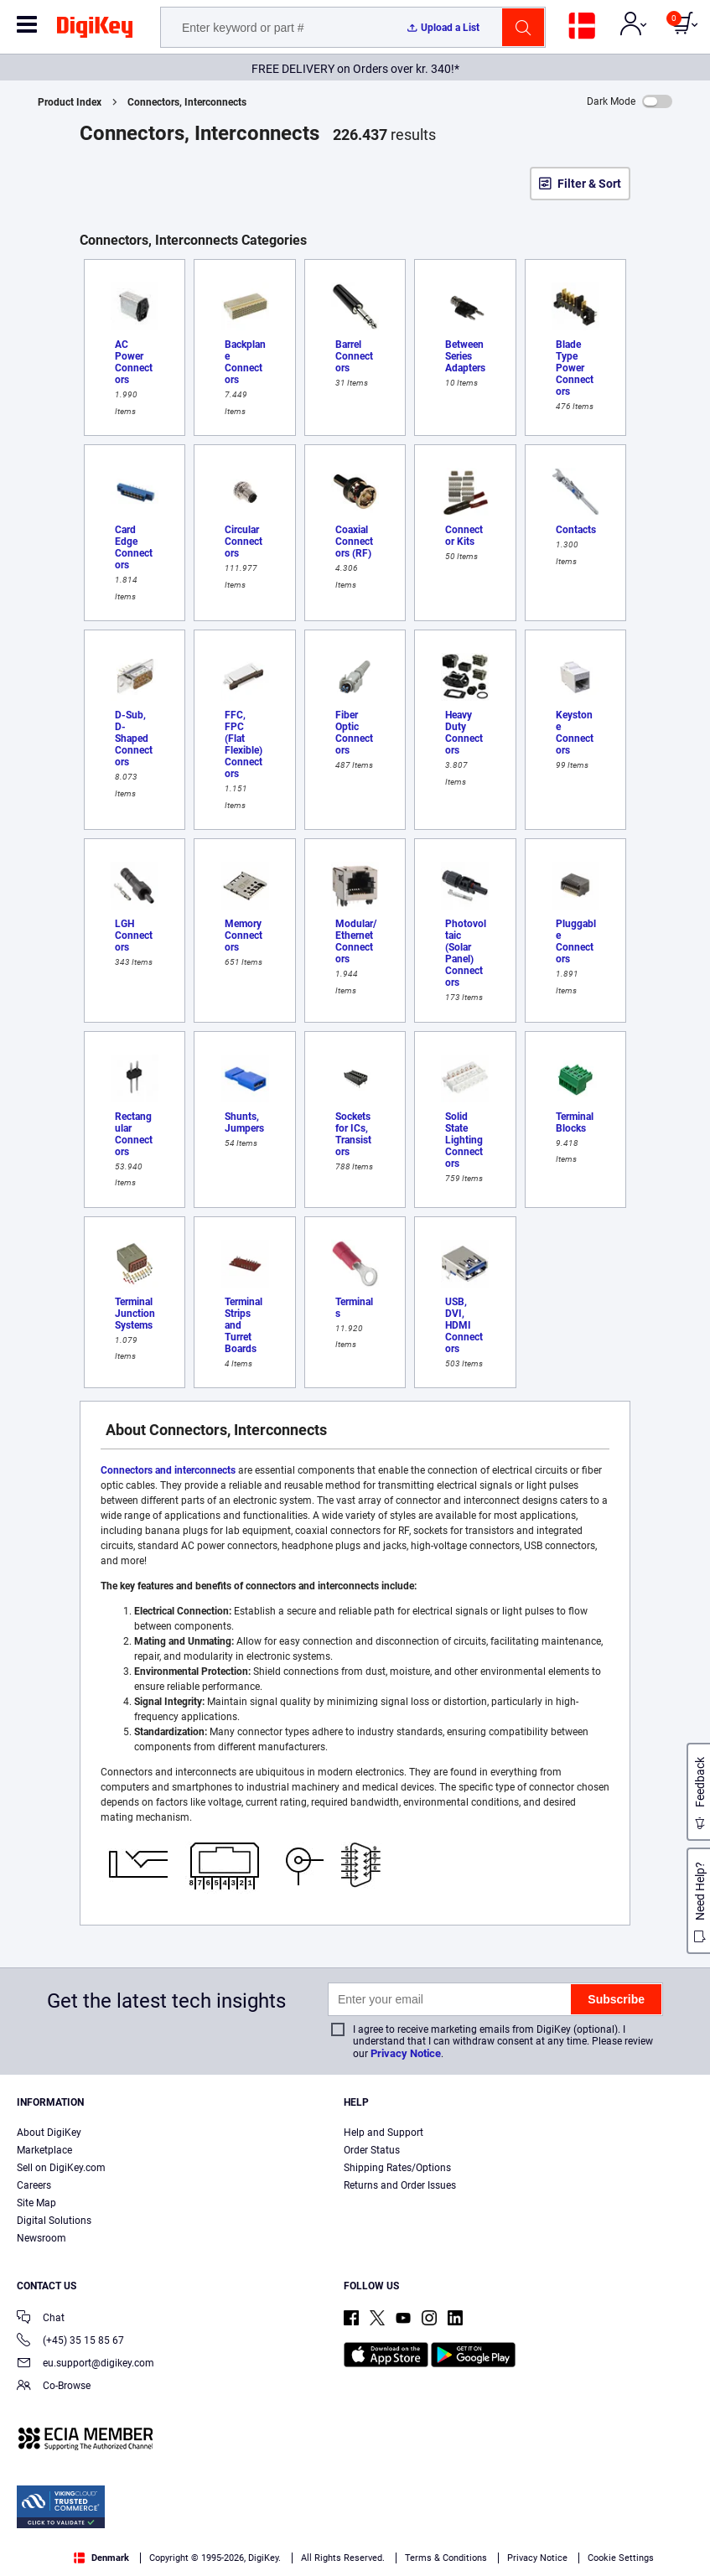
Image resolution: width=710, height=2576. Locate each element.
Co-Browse (54, 2387)
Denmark (101, 2558)
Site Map (36, 2203)
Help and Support (383, 2132)
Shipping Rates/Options (397, 2168)
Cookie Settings (621, 2558)
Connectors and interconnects (168, 1470)
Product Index (69, 102)
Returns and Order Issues (400, 2185)
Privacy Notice (406, 2053)
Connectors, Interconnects (186, 102)
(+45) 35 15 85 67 (70, 2342)
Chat (41, 2319)
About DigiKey (49, 2132)
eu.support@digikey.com (85, 2364)
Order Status (372, 2150)
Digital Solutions (54, 2220)
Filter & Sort (589, 183)
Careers (34, 2185)
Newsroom (41, 2238)
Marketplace (44, 2150)
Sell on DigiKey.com (61, 2168)
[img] (94, 30)
